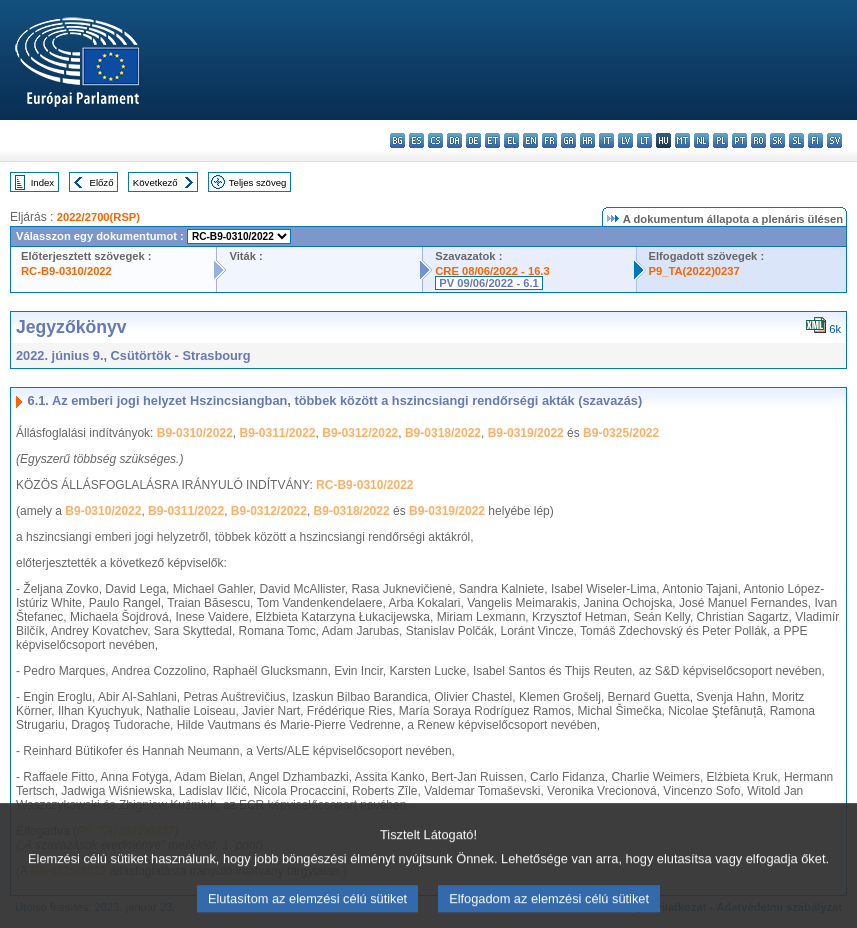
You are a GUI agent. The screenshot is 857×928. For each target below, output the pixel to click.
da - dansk (454, 140)
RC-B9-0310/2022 (66, 271)
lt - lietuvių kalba (644, 140)
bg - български (397, 140)
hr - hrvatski (587, 140)
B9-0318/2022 (443, 433)
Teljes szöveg (258, 182)
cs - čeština (435, 140)
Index (42, 182)
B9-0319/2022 (526, 433)
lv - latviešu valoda (625, 140)
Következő (155, 182)
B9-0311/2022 (277, 433)
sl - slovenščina (796, 140)
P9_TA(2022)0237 (694, 271)
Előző (102, 182)
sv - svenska (834, 140)
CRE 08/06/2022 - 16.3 (492, 271)
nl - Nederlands (701, 140)
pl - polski (720, 140)
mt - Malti (682, 140)
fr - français (549, 140)
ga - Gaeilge (568, 140)
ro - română (758, 140)
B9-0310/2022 (195, 433)
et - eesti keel (492, 140)
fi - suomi (815, 140)
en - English (530, 140)
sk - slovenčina (777, 140)
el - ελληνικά (511, 140)
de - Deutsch (473, 140)
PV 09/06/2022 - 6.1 (489, 283)
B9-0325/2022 (621, 433)
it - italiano (606, 140)
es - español (416, 140)
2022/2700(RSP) (98, 217)
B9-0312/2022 (360, 433)
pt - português (739, 140)
